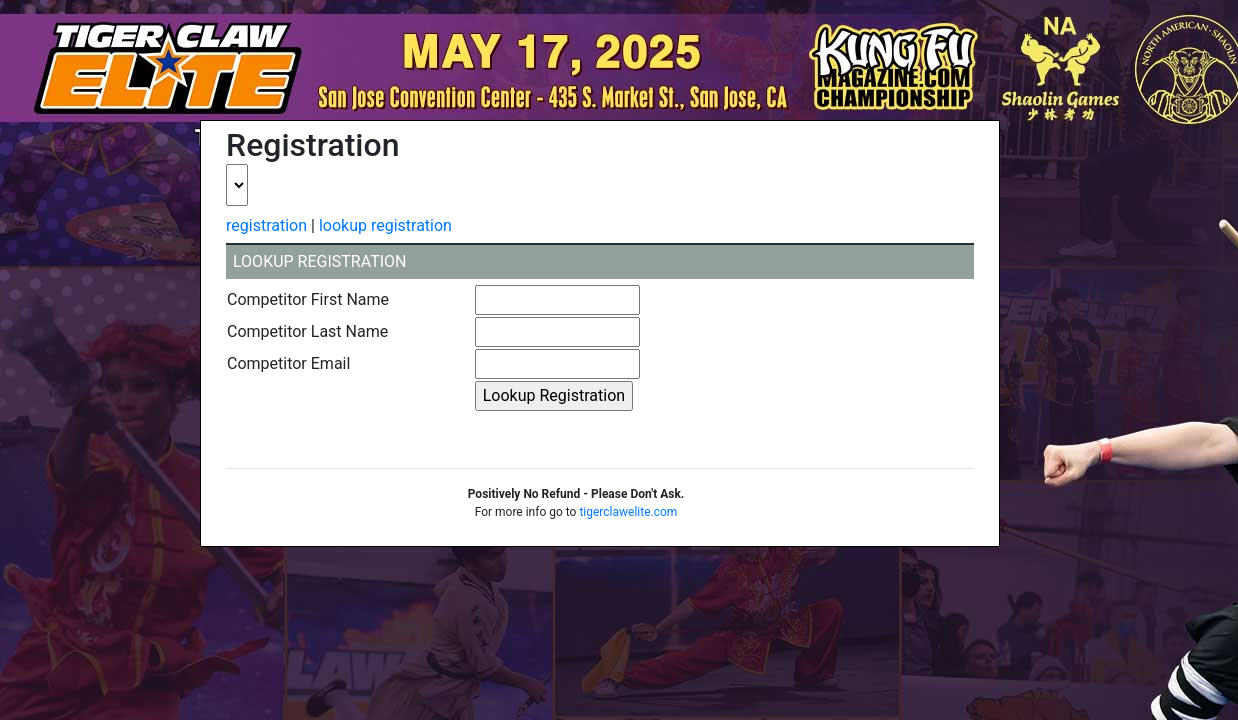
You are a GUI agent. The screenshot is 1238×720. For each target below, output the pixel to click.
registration (266, 225)
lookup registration (385, 225)
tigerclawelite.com (628, 512)
